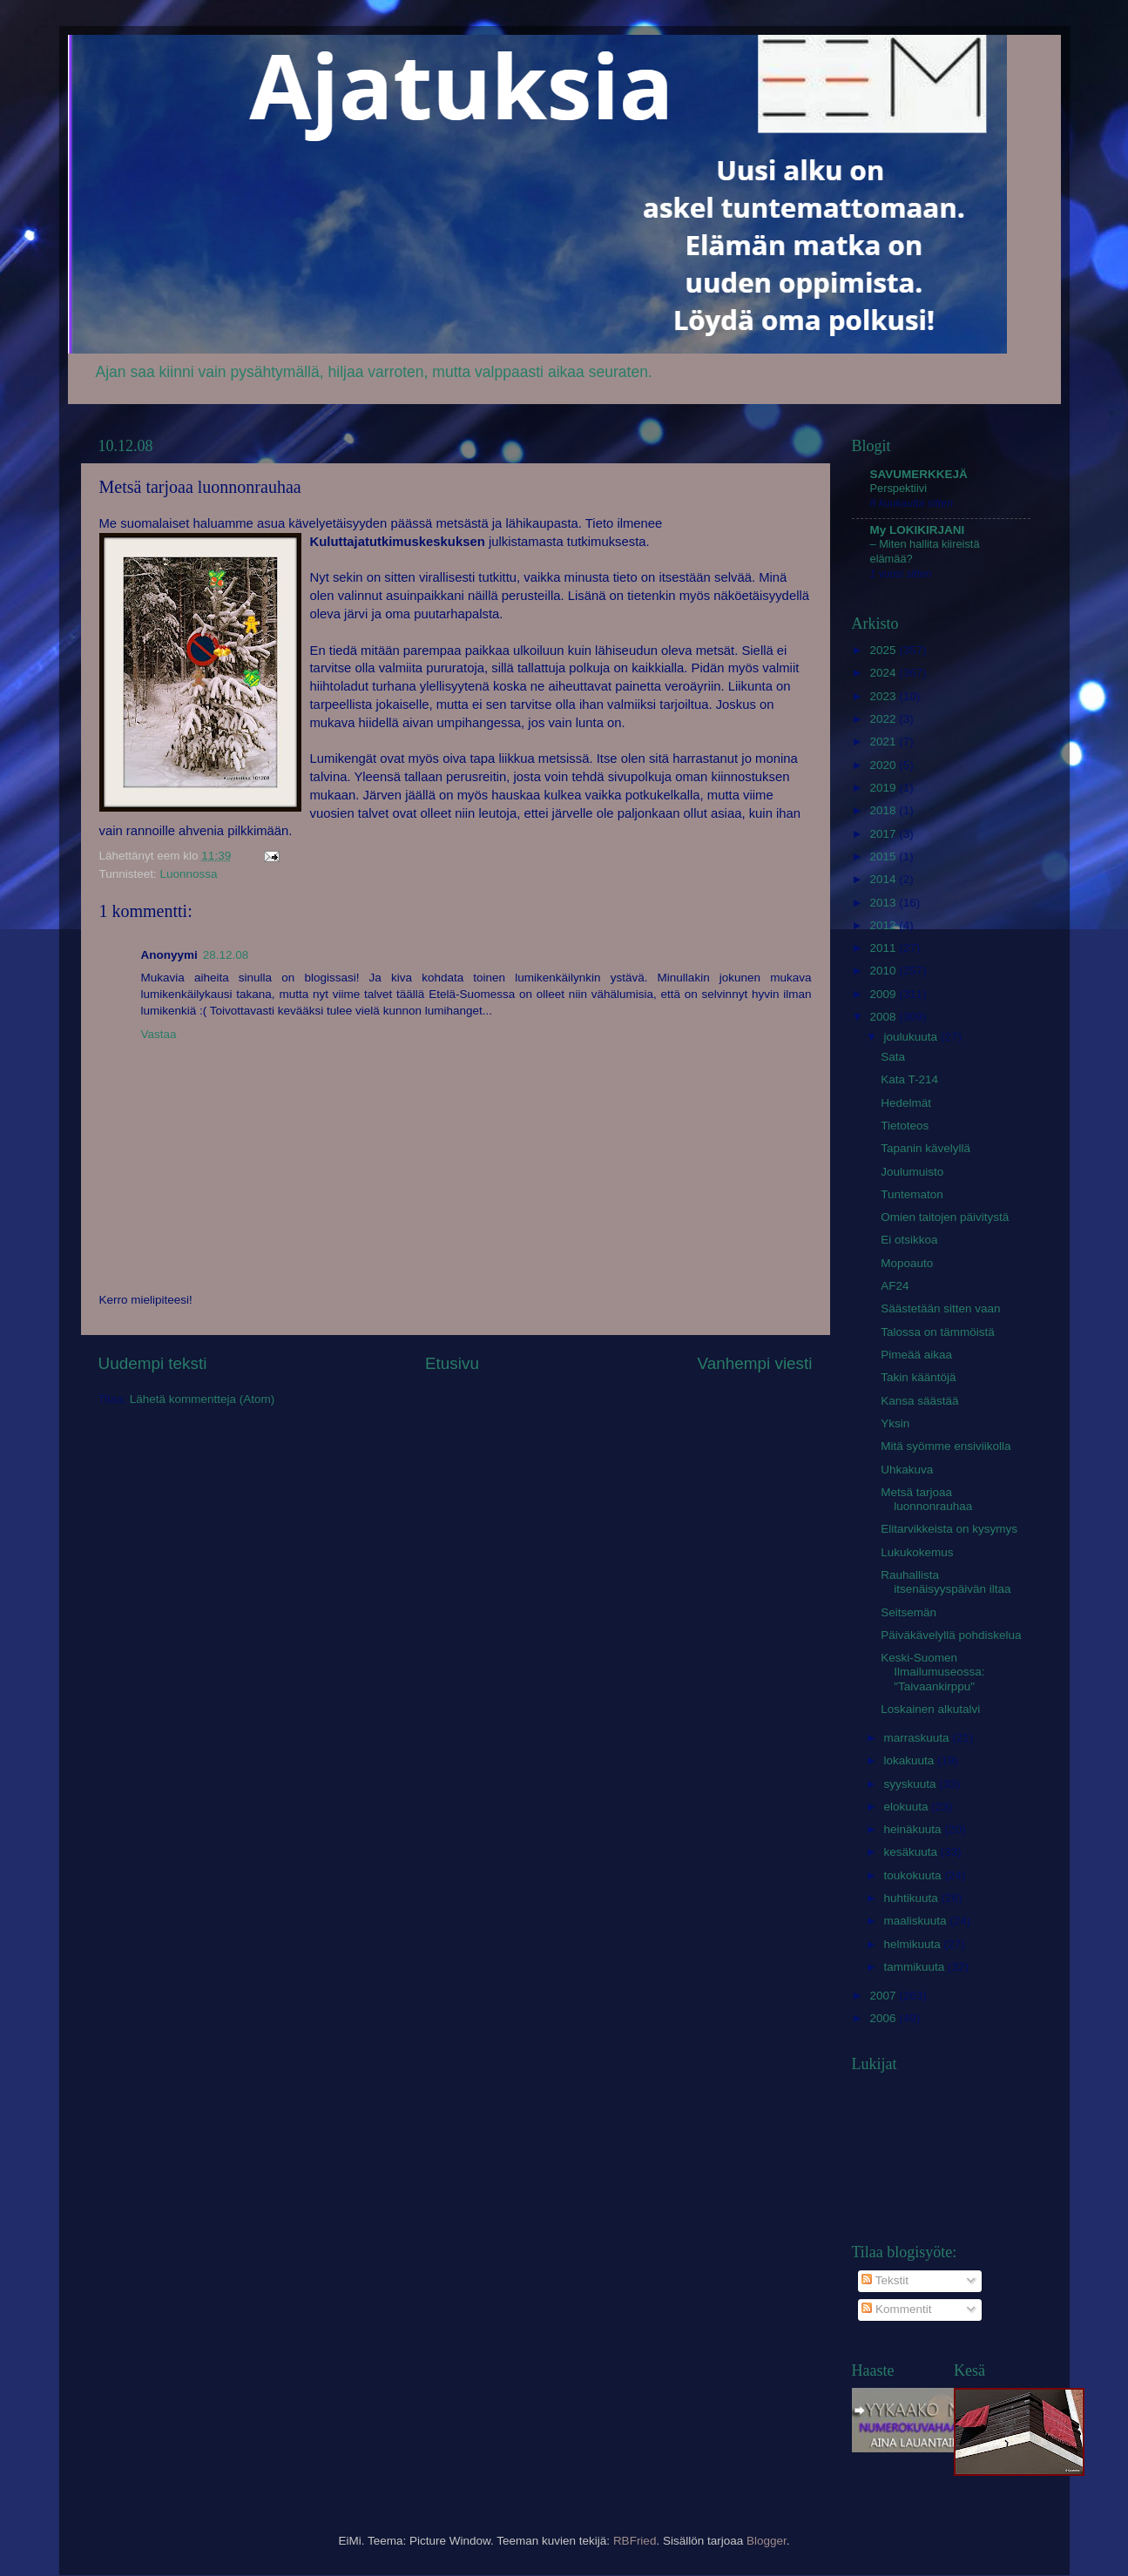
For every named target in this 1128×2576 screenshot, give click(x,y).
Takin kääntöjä (918, 1377)
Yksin (895, 1423)
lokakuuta (911, 1760)
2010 (884, 970)
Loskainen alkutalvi (930, 1709)
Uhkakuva (907, 1469)
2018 (884, 810)
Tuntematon (912, 1194)
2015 (884, 856)
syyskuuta (912, 1783)
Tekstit (884, 2280)
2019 (884, 787)
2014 (884, 879)
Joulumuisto (912, 1171)
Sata (893, 1056)
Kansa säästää (919, 1400)
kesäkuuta (912, 1851)
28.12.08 (226, 954)
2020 (884, 765)
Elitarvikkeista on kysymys (949, 1528)
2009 (884, 994)
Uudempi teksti (152, 1363)
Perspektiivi (899, 488)
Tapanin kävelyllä (925, 1148)
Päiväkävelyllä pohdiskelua (951, 1635)
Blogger (766, 2540)
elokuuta (908, 1806)
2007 (884, 1995)
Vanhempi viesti (755, 1363)
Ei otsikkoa (909, 1239)
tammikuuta (916, 1966)
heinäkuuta (914, 1829)
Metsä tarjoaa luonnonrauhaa (926, 1499)
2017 (884, 833)
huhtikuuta (913, 1898)
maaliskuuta (917, 1920)
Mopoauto (907, 1263)
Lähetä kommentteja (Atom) (202, 1399)
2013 (884, 902)
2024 (884, 672)
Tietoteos (905, 1125)
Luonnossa (189, 873)
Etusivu (452, 1363)
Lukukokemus (917, 1552)
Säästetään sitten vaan (940, 1308)
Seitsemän (908, 1612)
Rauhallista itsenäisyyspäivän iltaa (945, 1581)
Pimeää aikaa (916, 1354)
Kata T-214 (909, 1079)
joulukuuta (912, 1036)
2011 (884, 947)
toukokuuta (914, 1875)
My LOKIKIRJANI (917, 529)
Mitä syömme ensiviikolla (945, 1446)
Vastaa (159, 1034)
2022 (884, 718)
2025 (884, 650)
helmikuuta (914, 1944)
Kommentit (896, 2309)
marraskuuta (918, 1737)
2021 (884, 741)
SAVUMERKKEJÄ (919, 474)
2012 (884, 925)
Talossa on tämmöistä (938, 1332)
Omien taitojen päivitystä (945, 1217)
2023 (884, 696)
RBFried (635, 2540)
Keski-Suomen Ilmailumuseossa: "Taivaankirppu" (932, 1671)
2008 (884, 1016)
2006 (884, 2018)
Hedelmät (906, 1102)
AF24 (894, 1285)
